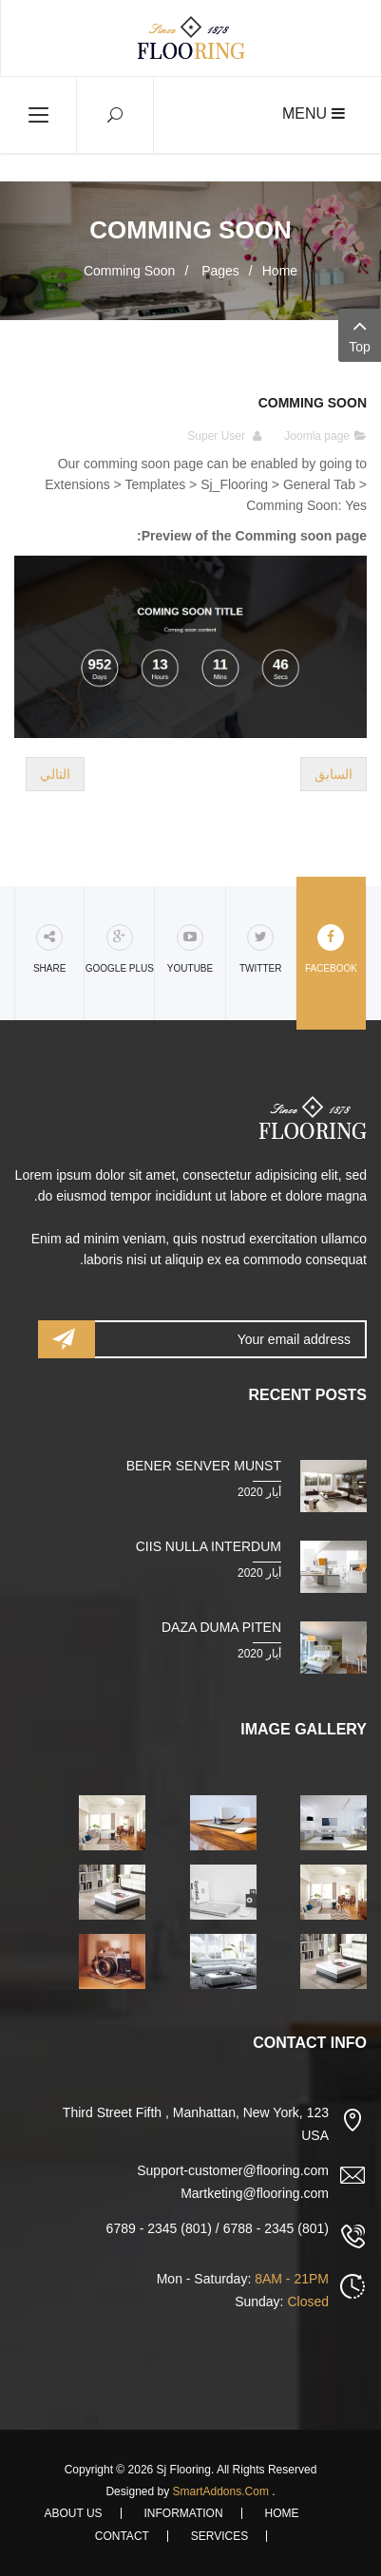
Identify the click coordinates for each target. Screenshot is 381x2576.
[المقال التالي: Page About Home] (55, 774)
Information (183, 2513)
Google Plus (120, 949)
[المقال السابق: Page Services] (333, 774)
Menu (313, 113)
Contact (122, 2536)
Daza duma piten (221, 1627)
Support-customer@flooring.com (233, 2170)
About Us (73, 2513)
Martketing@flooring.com (255, 2193)
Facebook (331, 949)
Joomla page (317, 436)
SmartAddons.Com (221, 2491)
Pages (218, 270)
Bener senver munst (203, 1465)
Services (219, 2536)
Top (359, 333)
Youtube (190, 949)
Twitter (260, 949)
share (49, 949)
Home (279, 270)
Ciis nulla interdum (208, 1546)
